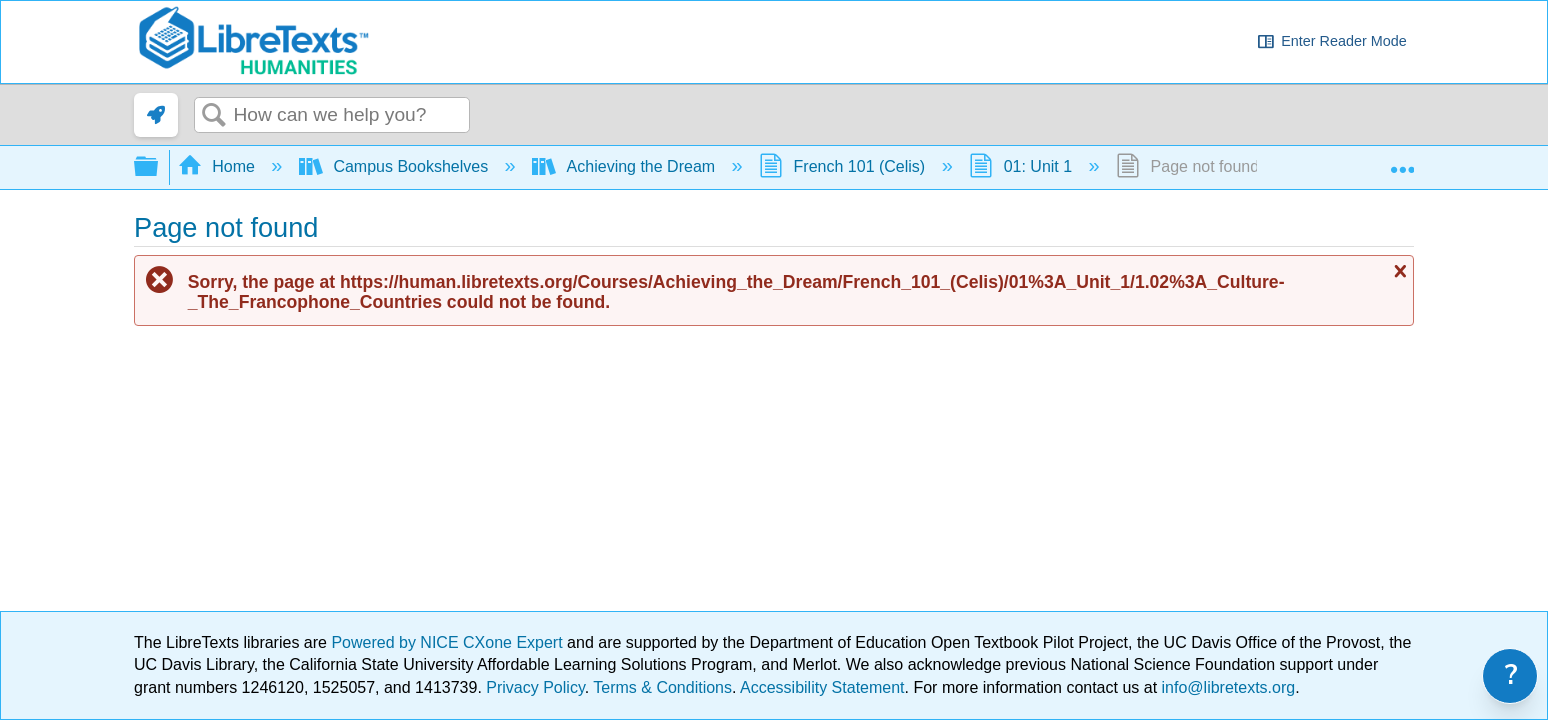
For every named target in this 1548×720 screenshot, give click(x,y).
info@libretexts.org (1226, 687)
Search (214, 116)
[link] (156, 115)
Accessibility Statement (822, 687)
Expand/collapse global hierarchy (159, 167)
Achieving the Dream (625, 166)
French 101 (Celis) (844, 166)
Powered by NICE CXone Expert (449, 642)
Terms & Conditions (662, 687)
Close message (1398, 271)
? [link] (1511, 675)
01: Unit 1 (1022, 166)
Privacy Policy (535, 687)
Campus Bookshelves (396, 166)
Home (219, 166)
